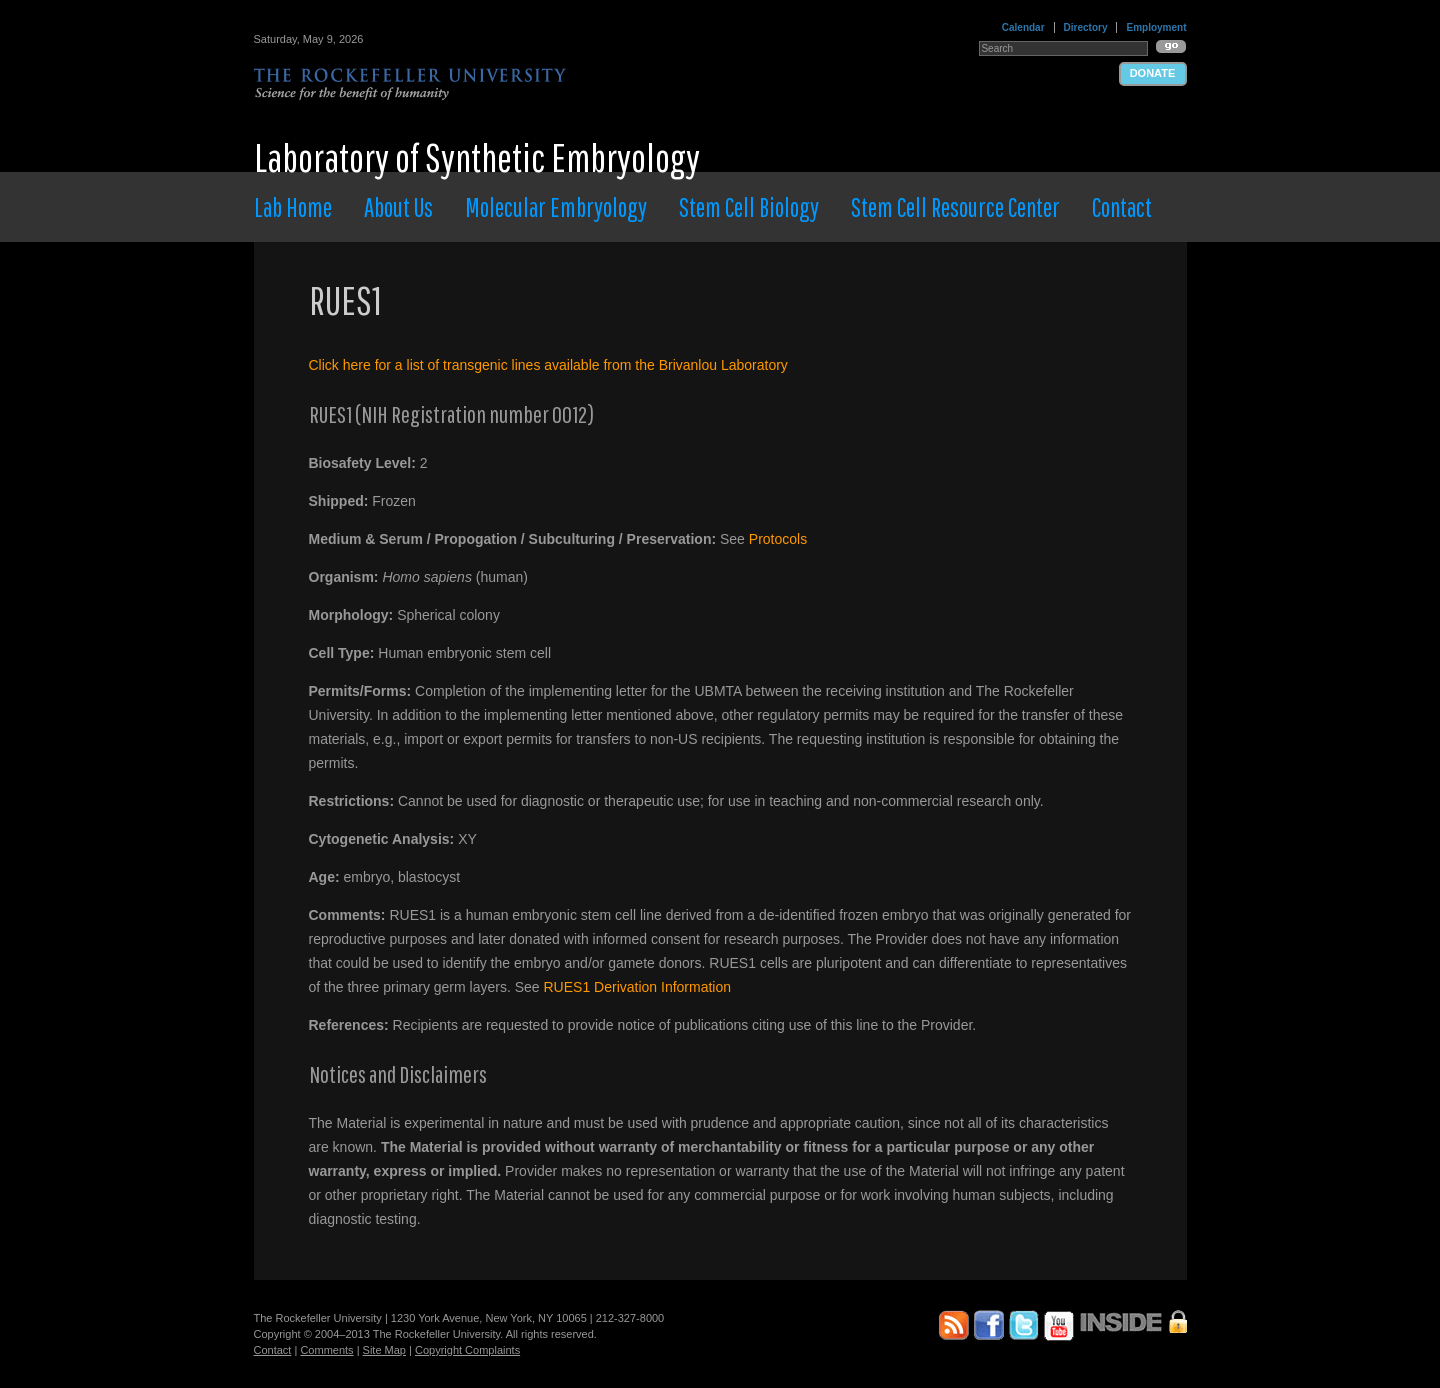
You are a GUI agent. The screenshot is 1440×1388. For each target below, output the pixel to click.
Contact (1122, 207)
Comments (326, 1350)
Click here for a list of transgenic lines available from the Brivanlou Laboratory (548, 365)
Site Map (384, 1350)
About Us (398, 207)
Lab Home (293, 207)
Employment (1156, 27)
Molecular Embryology (556, 207)
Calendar (1023, 27)
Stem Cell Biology (749, 207)
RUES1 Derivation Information (638, 987)
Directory (1086, 27)
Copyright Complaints (467, 1350)
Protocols (778, 539)
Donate (1153, 73)
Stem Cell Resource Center (955, 207)
